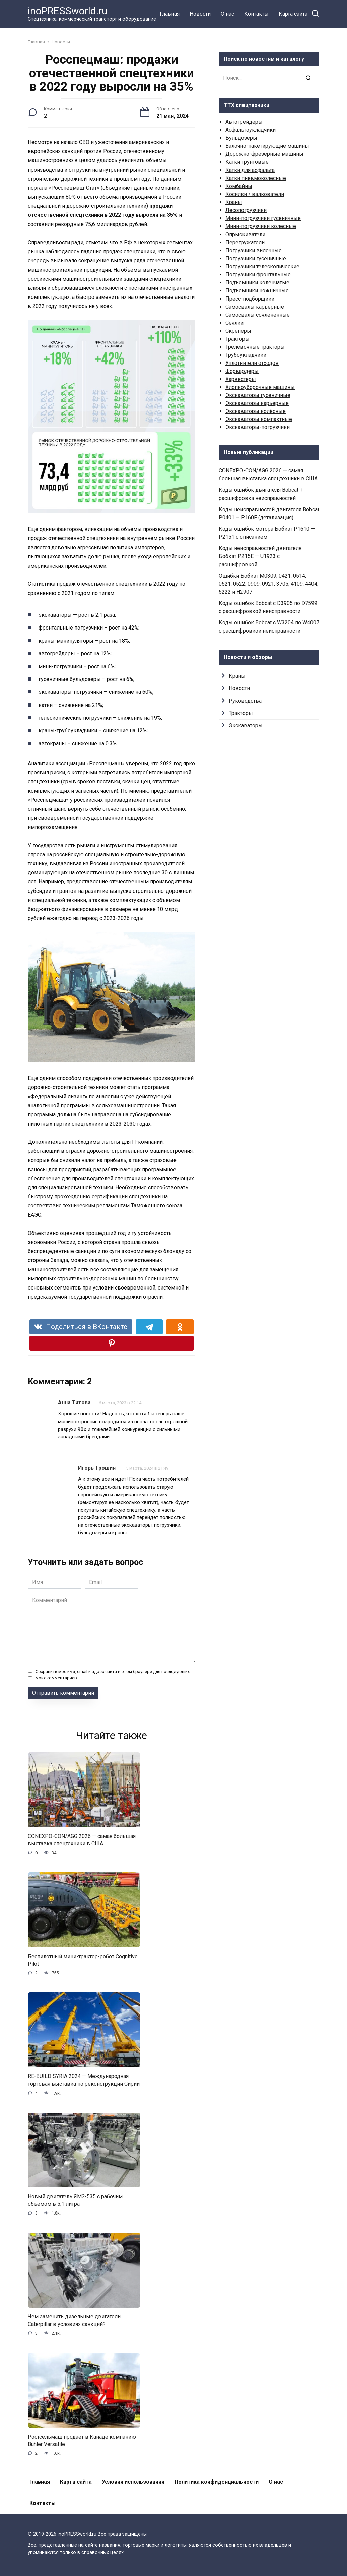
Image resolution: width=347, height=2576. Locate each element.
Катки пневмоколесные (255, 178)
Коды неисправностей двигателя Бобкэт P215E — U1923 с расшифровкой (260, 556)
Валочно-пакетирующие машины (267, 146)
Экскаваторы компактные (258, 419)
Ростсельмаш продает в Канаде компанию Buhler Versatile (82, 2440)
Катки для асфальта (250, 170)
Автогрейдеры (244, 122)
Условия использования (133, 2482)
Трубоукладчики (245, 355)
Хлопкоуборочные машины (260, 387)
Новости (200, 14)
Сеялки (234, 323)
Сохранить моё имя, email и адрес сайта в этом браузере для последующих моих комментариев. (113, 1674)
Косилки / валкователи (254, 194)
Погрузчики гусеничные (255, 258)
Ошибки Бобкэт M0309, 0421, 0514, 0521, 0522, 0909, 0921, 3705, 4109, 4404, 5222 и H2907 (268, 584)
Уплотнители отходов (252, 363)
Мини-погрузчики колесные (260, 226)
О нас (227, 14)
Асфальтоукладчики (250, 130)
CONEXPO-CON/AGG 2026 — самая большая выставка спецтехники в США (82, 1840)
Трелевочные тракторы (255, 347)
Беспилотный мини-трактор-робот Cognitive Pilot (83, 1960)
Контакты (256, 14)
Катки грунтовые (247, 162)
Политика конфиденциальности (217, 2482)
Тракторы (237, 339)
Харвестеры (240, 379)
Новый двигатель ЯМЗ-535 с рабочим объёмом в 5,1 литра (75, 2200)
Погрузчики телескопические (262, 266)
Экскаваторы (246, 725)
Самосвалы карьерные (254, 307)
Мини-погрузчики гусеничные (263, 218)
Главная (170, 14)
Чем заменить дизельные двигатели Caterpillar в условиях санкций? (74, 2320)
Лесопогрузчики (246, 210)
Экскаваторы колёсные (255, 411)
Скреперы (238, 331)
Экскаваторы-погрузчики (257, 427)
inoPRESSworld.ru (68, 11)
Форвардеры (242, 371)
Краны (233, 202)
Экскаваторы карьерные (257, 403)
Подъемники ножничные (257, 290)
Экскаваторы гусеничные (257, 395)
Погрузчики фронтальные (258, 274)
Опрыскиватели (245, 234)
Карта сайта (293, 14)
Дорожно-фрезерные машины (264, 154)
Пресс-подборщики (249, 298)
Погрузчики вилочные (253, 250)
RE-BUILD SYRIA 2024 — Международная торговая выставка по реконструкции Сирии (84, 2080)
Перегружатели (245, 242)
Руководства (245, 701)
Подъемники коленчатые (257, 282)
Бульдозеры (241, 138)
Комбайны (238, 186)
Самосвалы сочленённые (257, 315)
